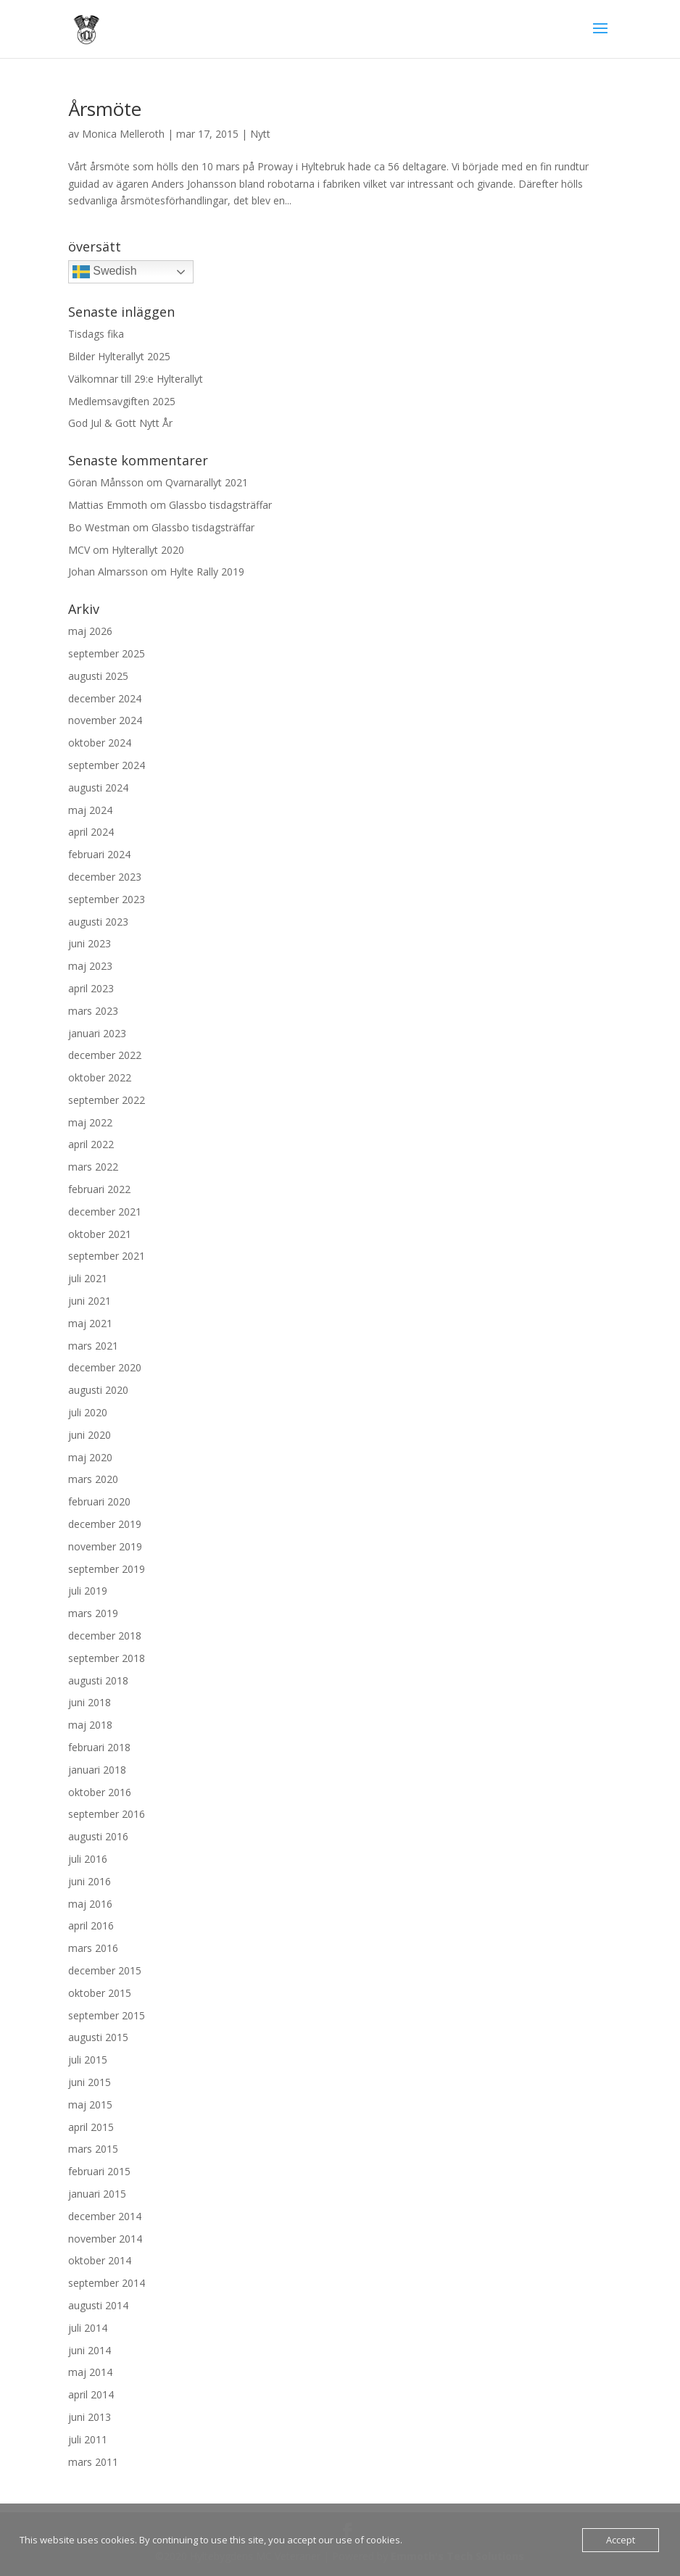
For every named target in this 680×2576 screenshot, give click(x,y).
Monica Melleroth (123, 134)
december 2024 (104, 698)
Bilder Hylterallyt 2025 (119, 356)
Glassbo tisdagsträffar (220, 505)
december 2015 (104, 1970)
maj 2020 (90, 1457)
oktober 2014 (99, 2260)
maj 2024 (90, 810)
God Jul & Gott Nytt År (120, 423)
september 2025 (106, 653)
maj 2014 (90, 2372)
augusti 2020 (98, 1390)
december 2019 (104, 1524)
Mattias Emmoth (107, 505)
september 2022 (106, 1100)
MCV (79, 550)
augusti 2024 (98, 787)
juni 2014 (89, 2350)
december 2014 (104, 2216)
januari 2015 (97, 2194)
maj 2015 (90, 2104)
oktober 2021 (99, 1234)
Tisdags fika (96, 334)
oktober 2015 (99, 1993)
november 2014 (105, 2238)
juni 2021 (89, 1301)
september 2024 (106, 765)
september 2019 (106, 1569)
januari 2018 (97, 1770)
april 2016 (91, 1925)
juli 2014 (87, 2328)
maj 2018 (90, 1725)
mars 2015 (93, 2149)
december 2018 (104, 1635)
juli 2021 (87, 1278)
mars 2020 (93, 1479)
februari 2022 (99, 1189)
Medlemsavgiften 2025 (121, 401)
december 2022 (104, 1055)
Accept (620, 2539)
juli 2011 (87, 2439)
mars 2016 (93, 1948)
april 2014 (91, 2394)
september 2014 (106, 2283)
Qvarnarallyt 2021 (206, 482)
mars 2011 (93, 2462)
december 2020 (104, 1367)
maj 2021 (90, 1323)
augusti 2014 (98, 2305)
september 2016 (106, 1814)
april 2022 (91, 1144)
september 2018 (106, 1658)
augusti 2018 (98, 1680)
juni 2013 (89, 2417)
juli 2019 (87, 1590)
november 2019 (105, 1546)
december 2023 (104, 877)
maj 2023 (90, 966)
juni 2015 (89, 2082)
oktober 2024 (99, 742)
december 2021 (104, 1211)
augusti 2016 (98, 1836)
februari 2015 (99, 2171)
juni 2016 (89, 1881)
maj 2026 (90, 631)
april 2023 (91, 988)
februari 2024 (99, 854)
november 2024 (105, 720)
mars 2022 (93, 1166)
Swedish (104, 272)
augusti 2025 (98, 676)
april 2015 (91, 2127)
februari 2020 (99, 1501)
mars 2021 (93, 1346)
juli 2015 (87, 2059)
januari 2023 (97, 1033)
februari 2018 (99, 1747)
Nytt (260, 134)
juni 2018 (89, 1702)
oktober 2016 (99, 1792)
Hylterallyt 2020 (148, 550)
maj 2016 (90, 1904)
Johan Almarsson (108, 571)
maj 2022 (90, 1122)
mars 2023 (93, 1011)
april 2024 (91, 832)
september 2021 (106, 1256)
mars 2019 (93, 1613)
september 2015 (106, 2015)
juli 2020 (87, 1412)
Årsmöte (104, 109)
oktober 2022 (99, 1077)
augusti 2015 (98, 2037)
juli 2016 (87, 1859)
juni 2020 (89, 1435)
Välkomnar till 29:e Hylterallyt (135, 379)
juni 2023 (89, 943)
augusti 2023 (98, 921)
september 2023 (106, 899)
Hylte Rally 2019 (207, 571)
